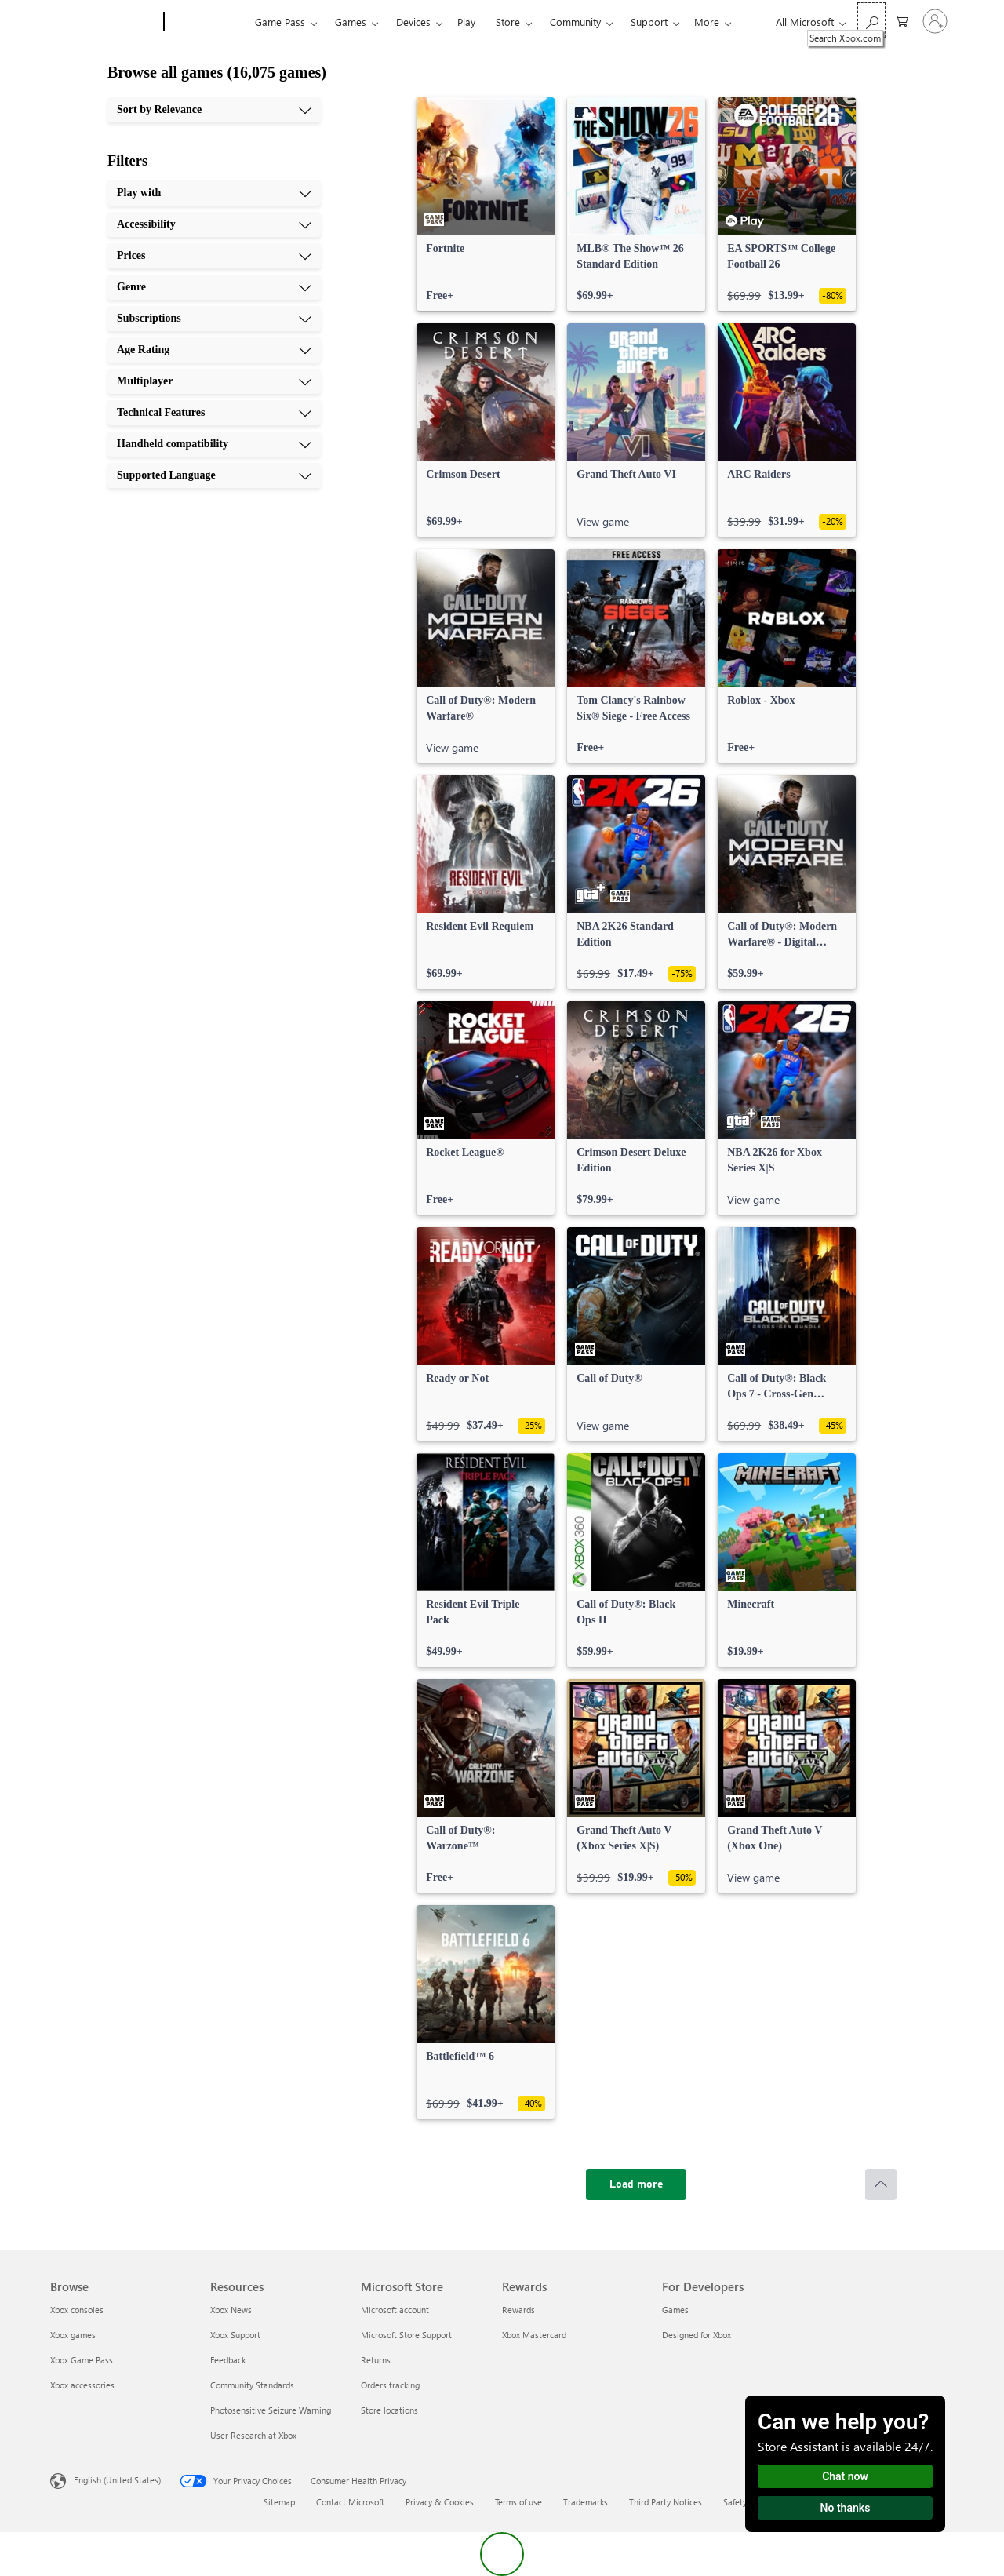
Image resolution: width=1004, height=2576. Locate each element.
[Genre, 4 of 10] (214, 287)
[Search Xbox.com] (871, 20)
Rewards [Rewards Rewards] (518, 2310)
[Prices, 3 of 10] (214, 255)
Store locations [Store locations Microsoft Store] (389, 2410)
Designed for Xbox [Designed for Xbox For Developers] (696, 2335)
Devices (413, 21)
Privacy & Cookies (440, 2502)
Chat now (845, 2476)
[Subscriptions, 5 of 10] (214, 318)
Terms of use (518, 2502)
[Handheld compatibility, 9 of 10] (214, 444)
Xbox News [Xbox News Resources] (231, 2310)
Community (575, 21)
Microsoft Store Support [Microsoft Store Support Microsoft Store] (406, 2335)
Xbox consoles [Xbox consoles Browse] (77, 2310)
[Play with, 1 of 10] (214, 193)
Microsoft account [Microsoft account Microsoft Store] (395, 2310)
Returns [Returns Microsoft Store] (376, 2360)
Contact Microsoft (350, 2502)
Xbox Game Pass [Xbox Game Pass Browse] (81, 2360)
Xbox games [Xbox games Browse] (73, 2335)
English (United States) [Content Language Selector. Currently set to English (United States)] (117, 2480)
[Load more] (636, 2184)
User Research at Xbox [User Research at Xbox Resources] (253, 2435)
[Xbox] (207, 22)
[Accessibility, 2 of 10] (214, 224)
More (706, 21)
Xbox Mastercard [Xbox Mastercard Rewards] (534, 2335)
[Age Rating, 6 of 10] (214, 350)
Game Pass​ (280, 21)
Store (508, 21)
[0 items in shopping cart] (902, 20)
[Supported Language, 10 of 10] (214, 475)
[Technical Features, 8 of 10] (214, 412)
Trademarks (585, 2502)
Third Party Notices (665, 2502)
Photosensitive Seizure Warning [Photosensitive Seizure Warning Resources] (270, 2410)
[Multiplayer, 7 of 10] (214, 381)
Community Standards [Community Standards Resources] (252, 2385)
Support (649, 21)
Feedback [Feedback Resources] (228, 2360)
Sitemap (279, 2502)
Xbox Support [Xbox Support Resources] (235, 2335)
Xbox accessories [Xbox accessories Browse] (82, 2385)
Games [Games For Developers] (675, 2310)
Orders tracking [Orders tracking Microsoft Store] (390, 2385)
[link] (486, 204)
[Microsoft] (104, 22)
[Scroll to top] (881, 2184)
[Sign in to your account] (935, 21)
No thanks (845, 2507)
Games (350, 21)
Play (466, 21)
